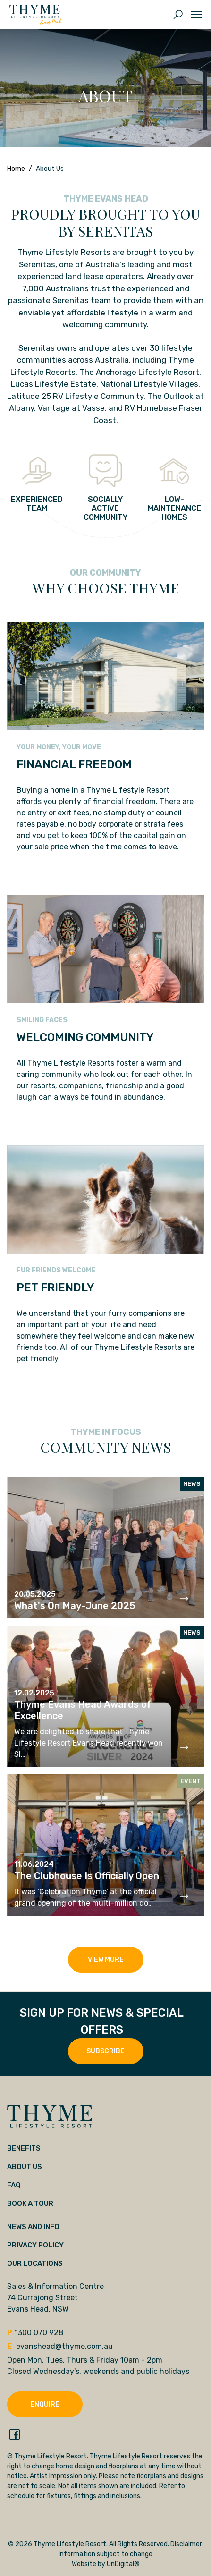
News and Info (33, 2226)
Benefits (24, 2148)
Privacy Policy (35, 2245)
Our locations (35, 2263)
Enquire (44, 2404)
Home (16, 169)
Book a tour (30, 2203)
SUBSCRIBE (105, 2051)
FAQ (14, 2185)
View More (106, 1960)
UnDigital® (123, 2564)
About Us (24, 2166)
